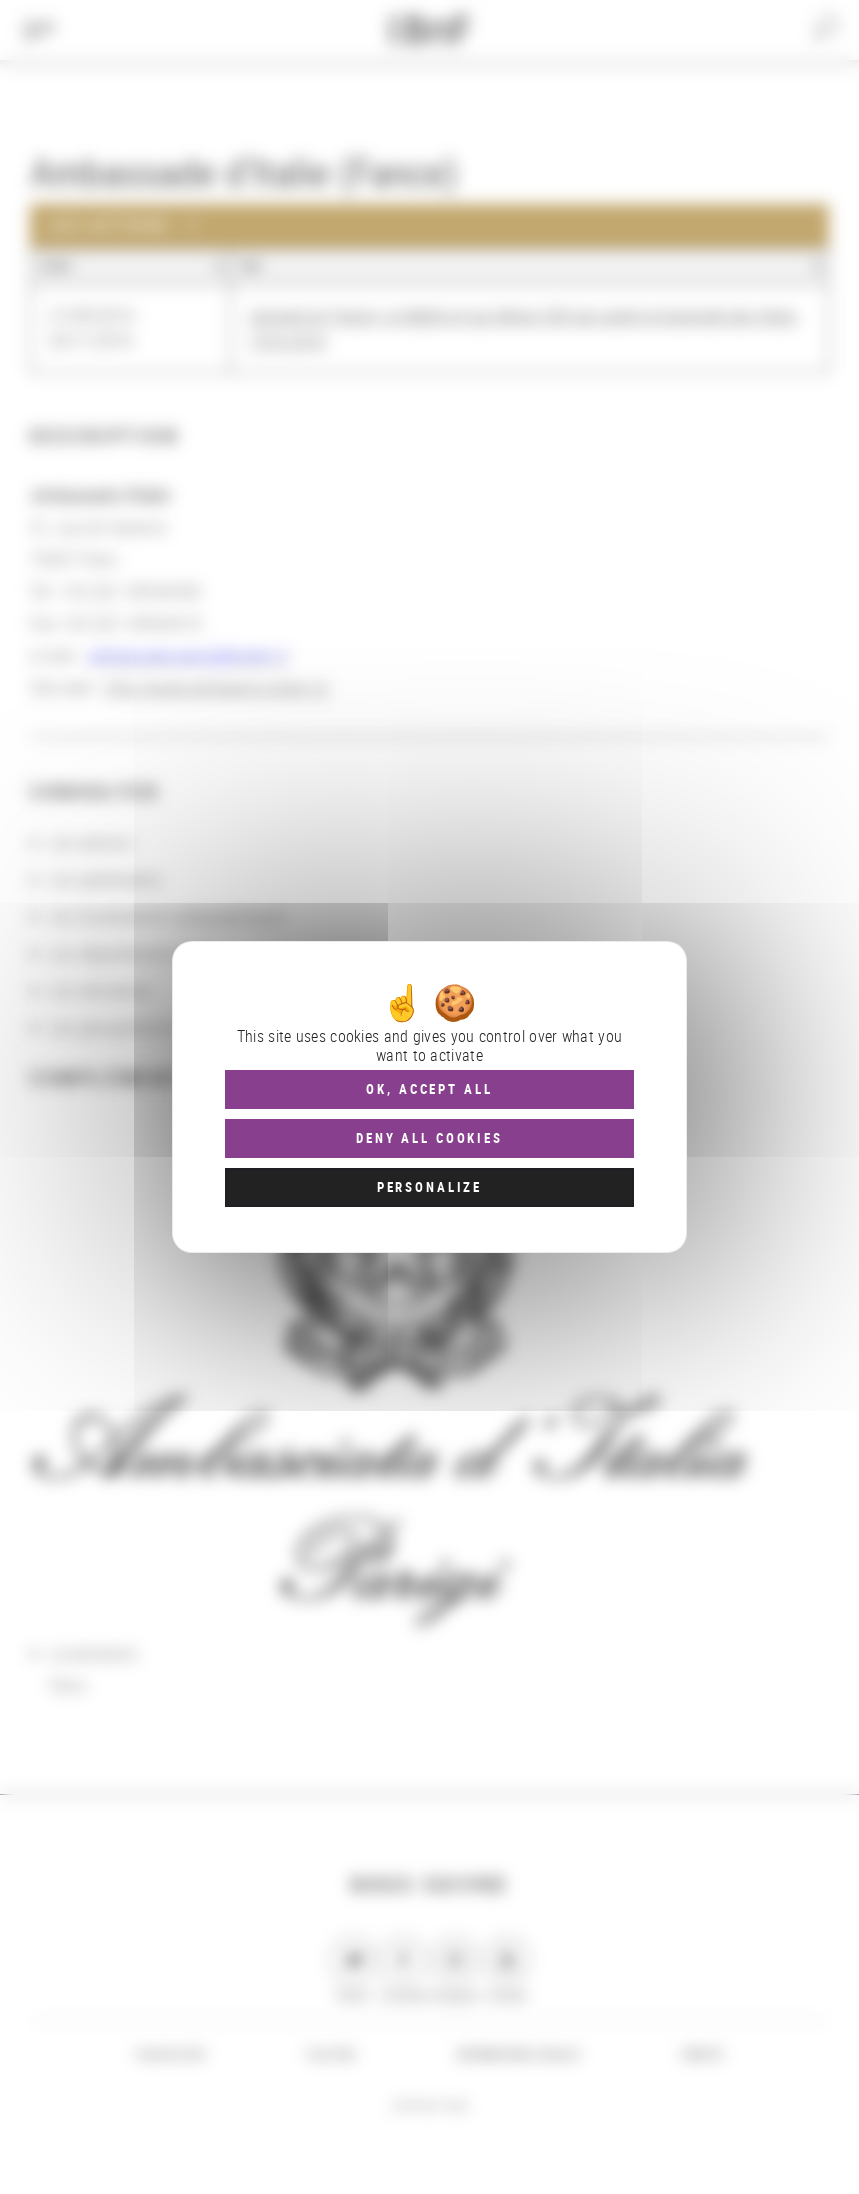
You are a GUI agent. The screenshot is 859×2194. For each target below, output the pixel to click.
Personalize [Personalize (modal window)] (429, 1187)
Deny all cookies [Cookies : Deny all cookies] (429, 1138)
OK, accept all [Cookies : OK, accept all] (429, 1089)
